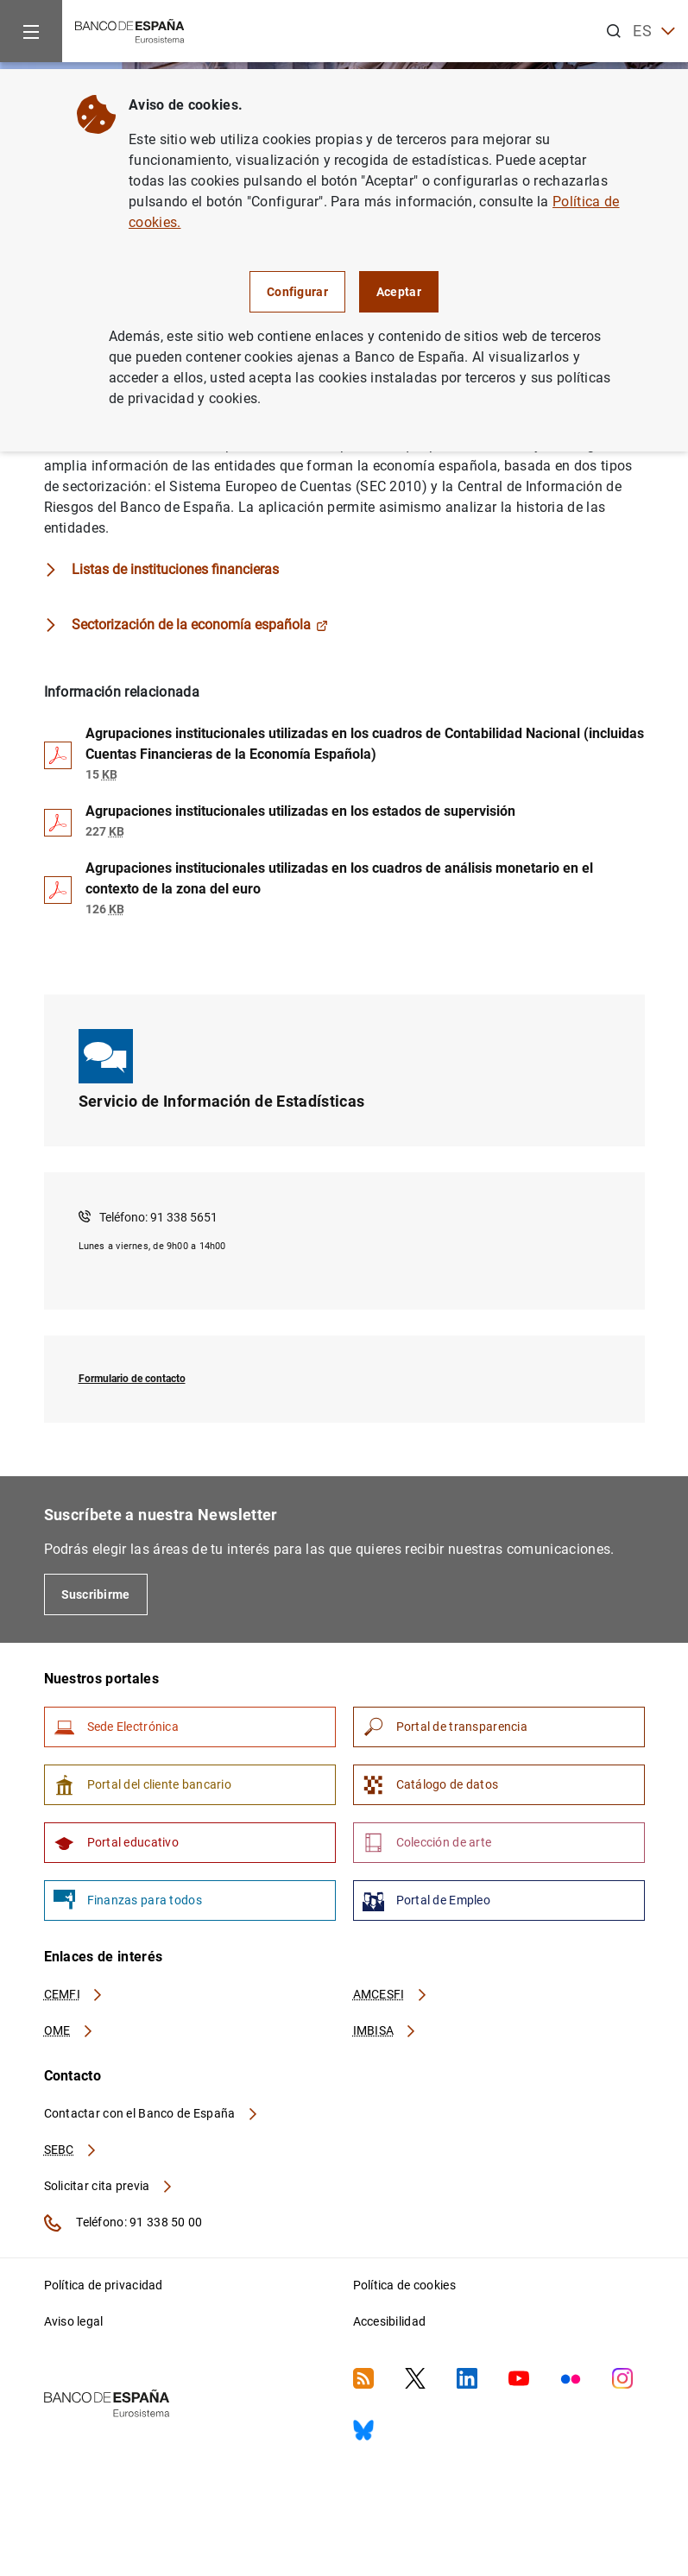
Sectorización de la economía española (200, 624)
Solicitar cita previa (109, 2186)
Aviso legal (74, 2321)
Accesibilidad (389, 2321)
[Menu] (31, 31)
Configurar (297, 292)
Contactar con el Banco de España (152, 2113)
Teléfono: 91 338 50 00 (123, 2223)
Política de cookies (404, 2285)
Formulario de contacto (132, 1379)
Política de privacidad (103, 2285)
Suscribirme (95, 1594)
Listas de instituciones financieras (175, 569)
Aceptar (398, 292)
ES (654, 31)
